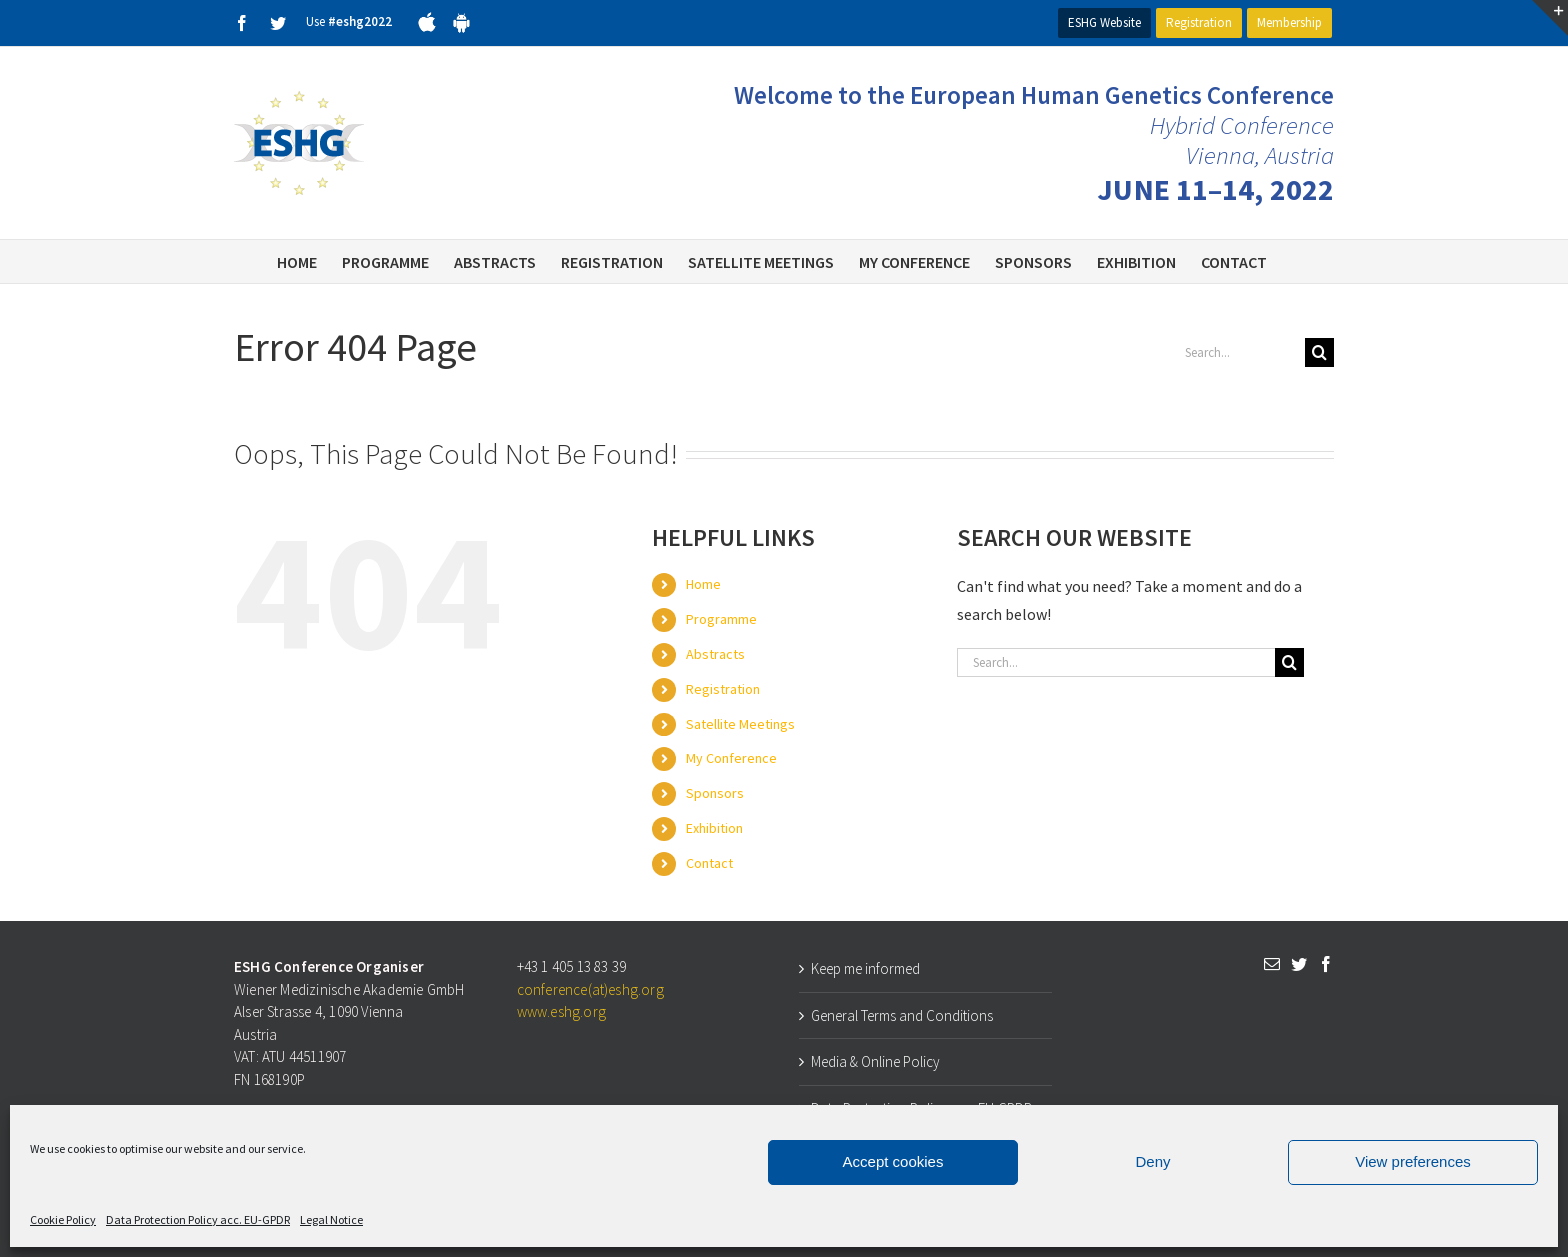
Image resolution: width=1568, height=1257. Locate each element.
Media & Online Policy (875, 1061)
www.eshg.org (561, 1011)
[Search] (1319, 352)
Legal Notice (331, 1219)
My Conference (731, 758)
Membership (1289, 22)
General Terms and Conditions (902, 1015)
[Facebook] (1326, 964)
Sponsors (715, 793)
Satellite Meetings (740, 724)
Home (703, 584)
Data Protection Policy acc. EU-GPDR (198, 1219)
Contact (709, 863)
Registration (1199, 22)
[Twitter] (1299, 964)
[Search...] (1237, 352)
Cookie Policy (63, 1219)
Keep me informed (865, 968)
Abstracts (715, 654)
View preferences (1413, 1161)
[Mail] (1272, 964)
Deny (1152, 1161)
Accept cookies (893, 1161)
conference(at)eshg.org (590, 989)
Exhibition (714, 828)
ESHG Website (1104, 22)
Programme (721, 619)
